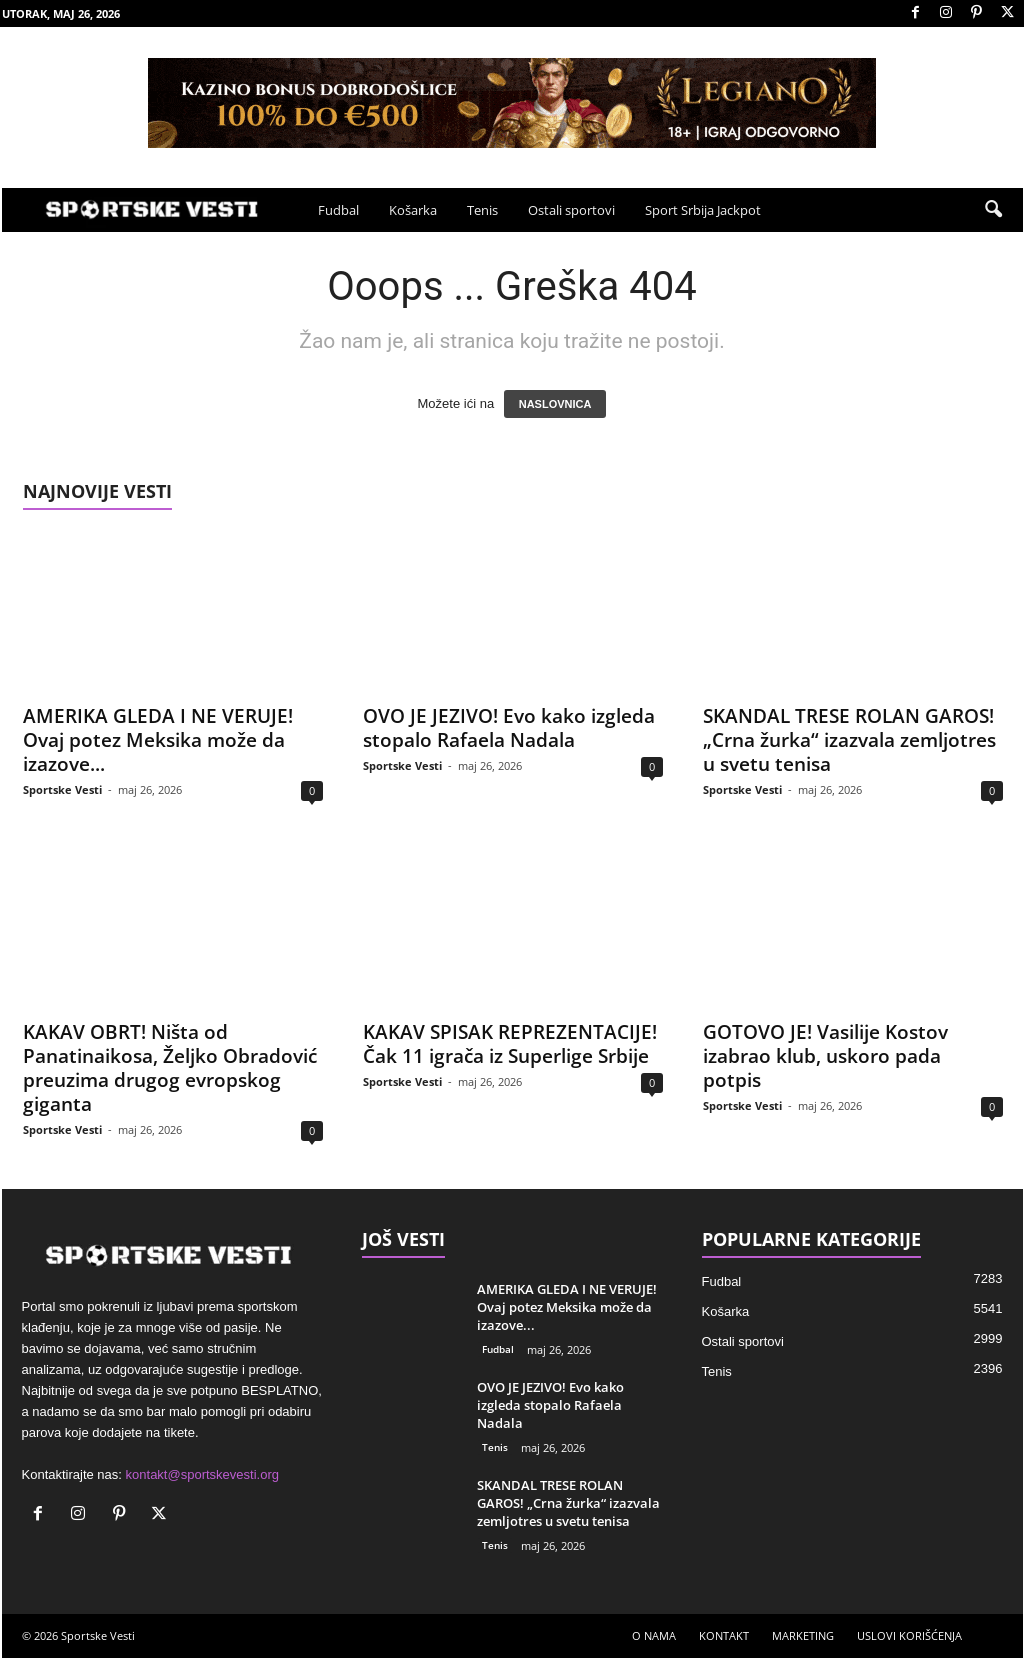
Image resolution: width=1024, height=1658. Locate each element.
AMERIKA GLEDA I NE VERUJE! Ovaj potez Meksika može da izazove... (158, 740)
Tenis (482, 210)
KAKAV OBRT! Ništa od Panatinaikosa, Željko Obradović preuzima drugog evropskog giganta (170, 1068)
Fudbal (338, 210)
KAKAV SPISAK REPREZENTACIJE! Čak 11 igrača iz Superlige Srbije (510, 1044)
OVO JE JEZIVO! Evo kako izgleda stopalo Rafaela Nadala (509, 728)
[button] (993, 210)
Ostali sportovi (571, 210)
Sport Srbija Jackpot (703, 210)
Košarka (413, 210)
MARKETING (803, 1635)
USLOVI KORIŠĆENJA (909, 1635)
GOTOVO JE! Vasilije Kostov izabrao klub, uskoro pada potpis (825, 1056)
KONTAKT (724, 1635)
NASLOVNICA (555, 404)
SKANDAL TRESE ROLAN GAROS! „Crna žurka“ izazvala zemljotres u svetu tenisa (849, 740)
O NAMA (654, 1635)
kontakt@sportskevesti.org (202, 1474)
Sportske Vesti (62, 789)
